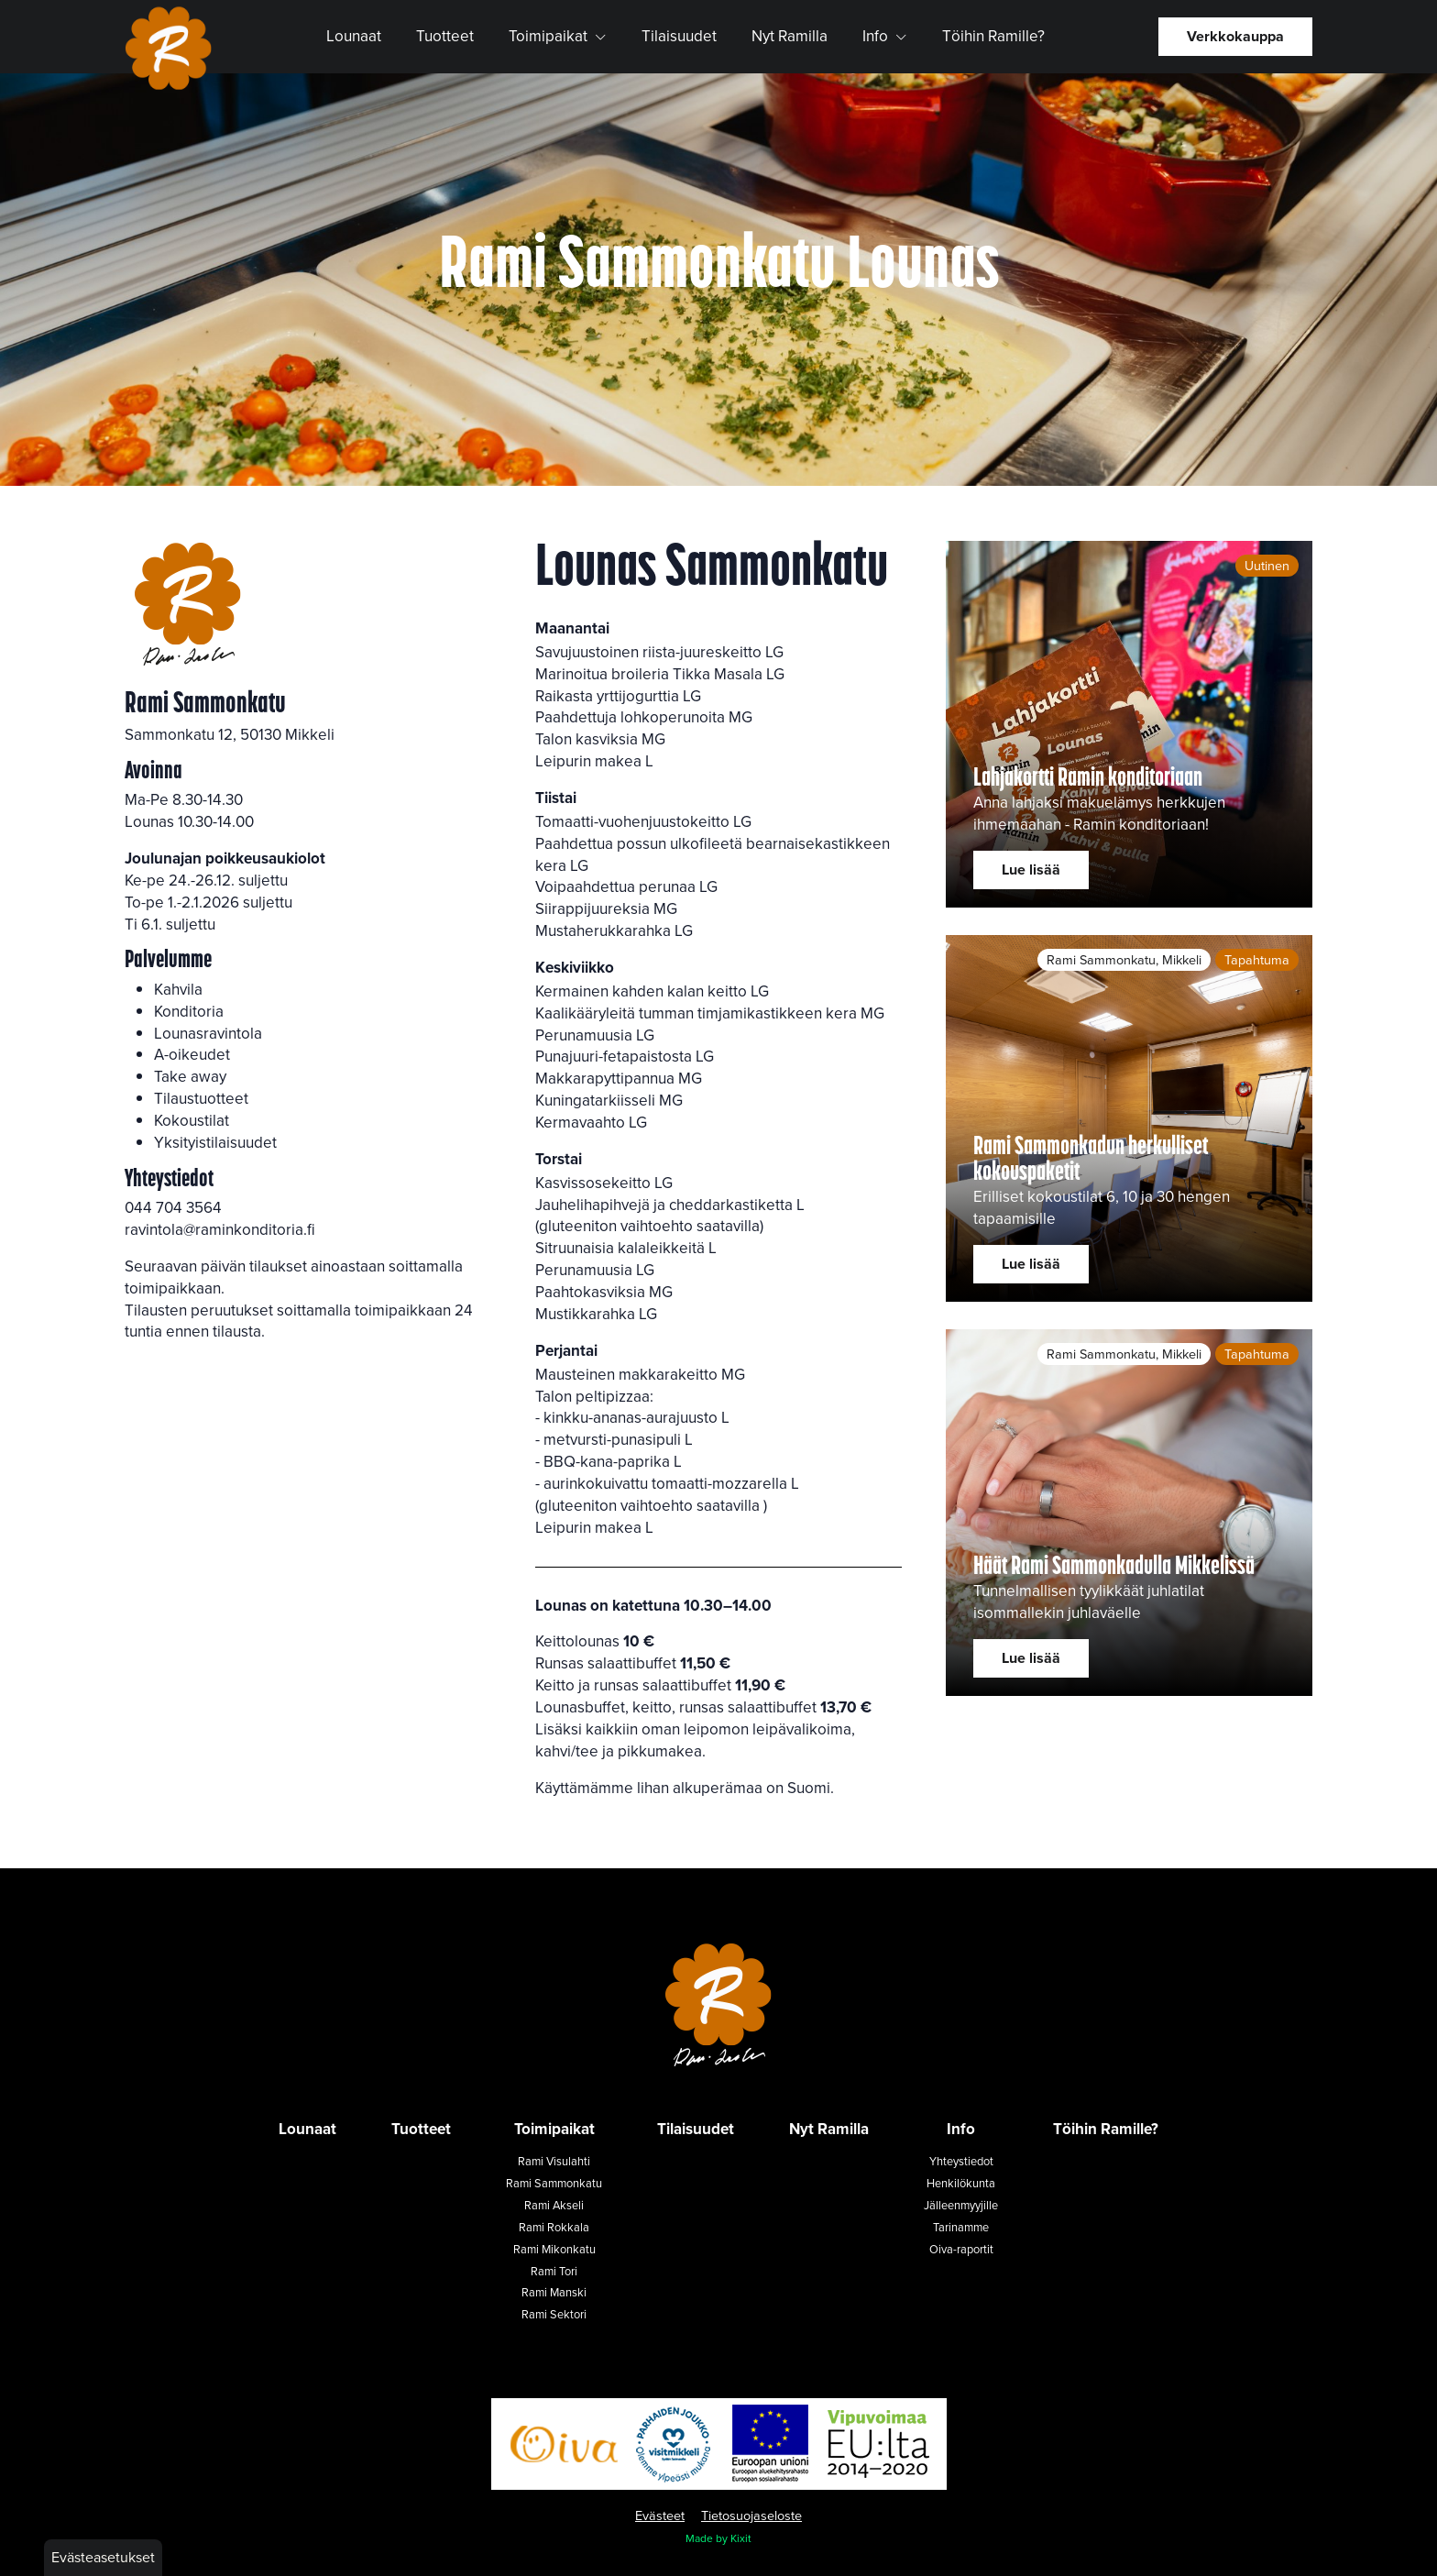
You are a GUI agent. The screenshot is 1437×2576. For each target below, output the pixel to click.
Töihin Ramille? (993, 36)
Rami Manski (554, 2292)
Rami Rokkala (554, 2227)
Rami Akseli (554, 2205)
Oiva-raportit (961, 2249)
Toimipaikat (558, 36)
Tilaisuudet (679, 36)
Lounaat (353, 36)
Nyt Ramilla (789, 36)
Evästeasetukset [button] (103, 2557)
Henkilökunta (961, 2183)
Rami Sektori (554, 2314)
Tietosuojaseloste (751, 2515)
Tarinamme (961, 2227)
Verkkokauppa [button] (1235, 36)
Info (884, 36)
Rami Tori (554, 2271)
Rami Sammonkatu (554, 2183)
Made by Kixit (718, 2538)
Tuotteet (445, 36)
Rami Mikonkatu (554, 2249)
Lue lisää (1031, 869)
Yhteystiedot (961, 2161)
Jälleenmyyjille (961, 2205)
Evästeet (660, 2515)
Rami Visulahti (554, 2161)
